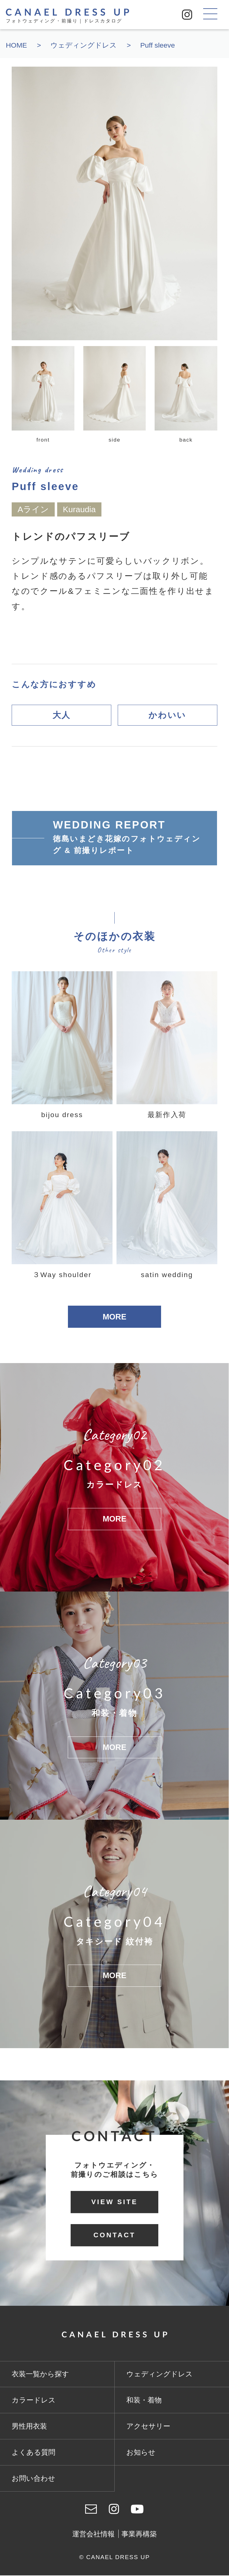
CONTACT (114, 2236)
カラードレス (34, 2401)
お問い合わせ (33, 2479)
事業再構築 (139, 2535)
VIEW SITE (114, 2202)
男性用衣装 (29, 2427)
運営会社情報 (93, 2535)
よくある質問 (33, 2453)
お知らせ (141, 2453)
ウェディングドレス (159, 2375)
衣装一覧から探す (40, 2375)
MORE (114, 1317)
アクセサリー (148, 2427)
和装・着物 (144, 2401)
